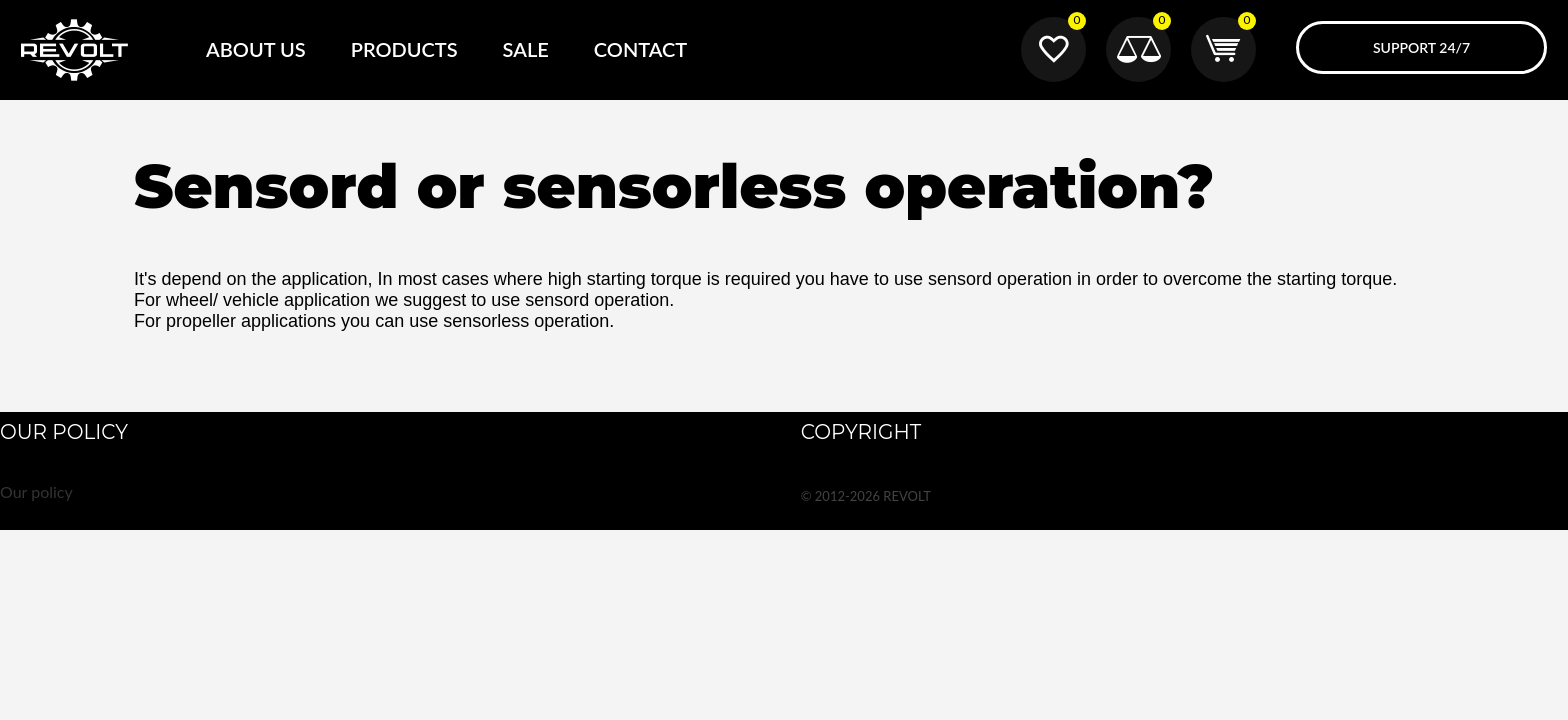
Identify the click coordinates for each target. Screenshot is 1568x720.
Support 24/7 (1421, 47)
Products (404, 49)
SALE (526, 49)
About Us (256, 49)
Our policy (36, 491)
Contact (640, 49)
